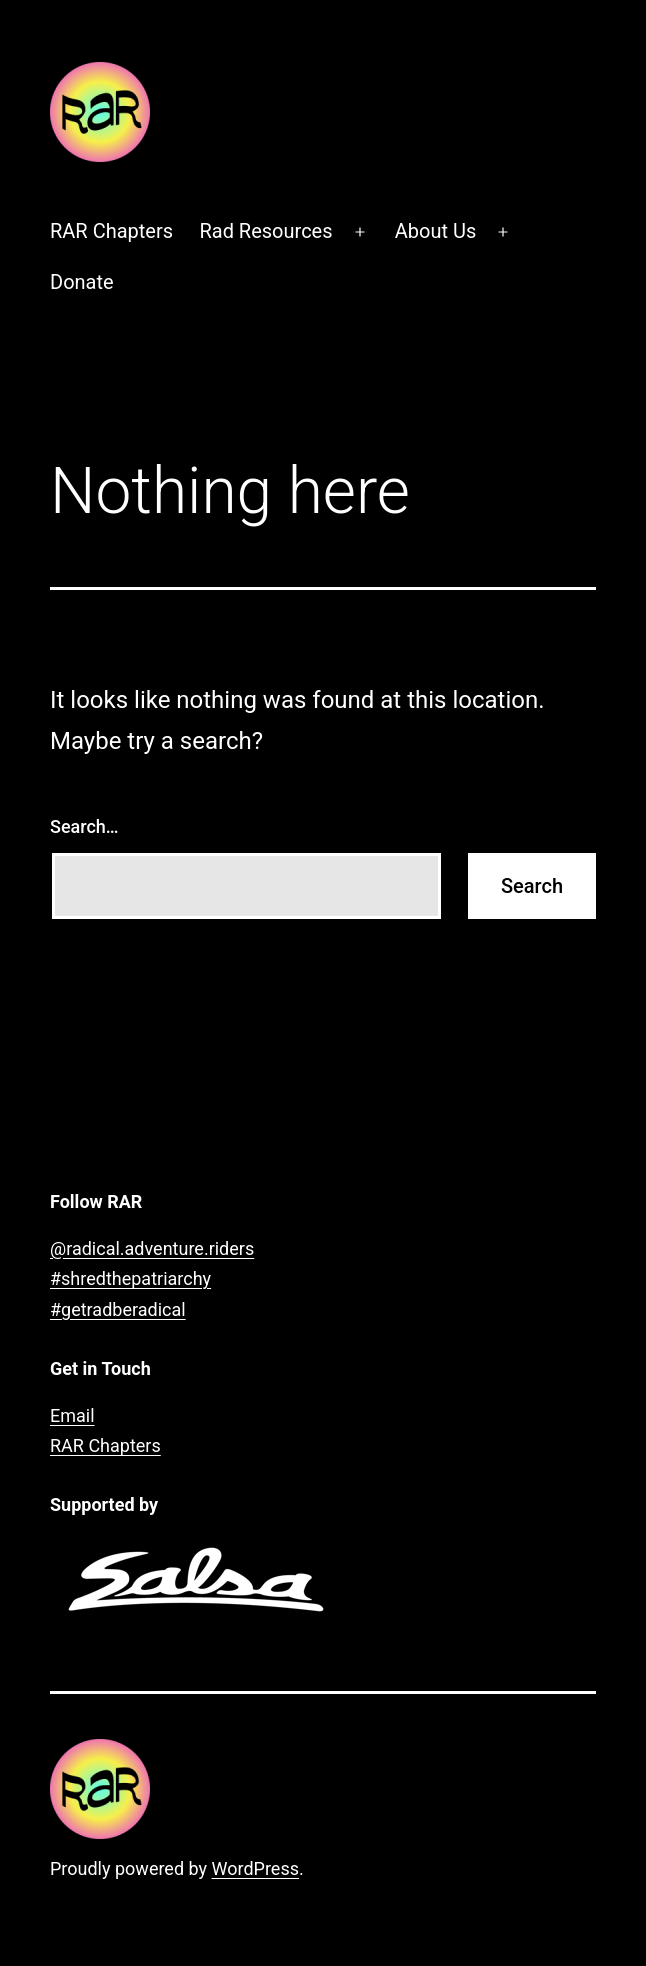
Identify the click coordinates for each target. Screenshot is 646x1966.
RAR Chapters (111, 231)
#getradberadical (118, 1309)
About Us (436, 231)
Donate (82, 282)
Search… (84, 826)
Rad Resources (265, 231)
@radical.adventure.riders (152, 1248)
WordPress (255, 1868)
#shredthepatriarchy (130, 1278)
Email (72, 1415)
